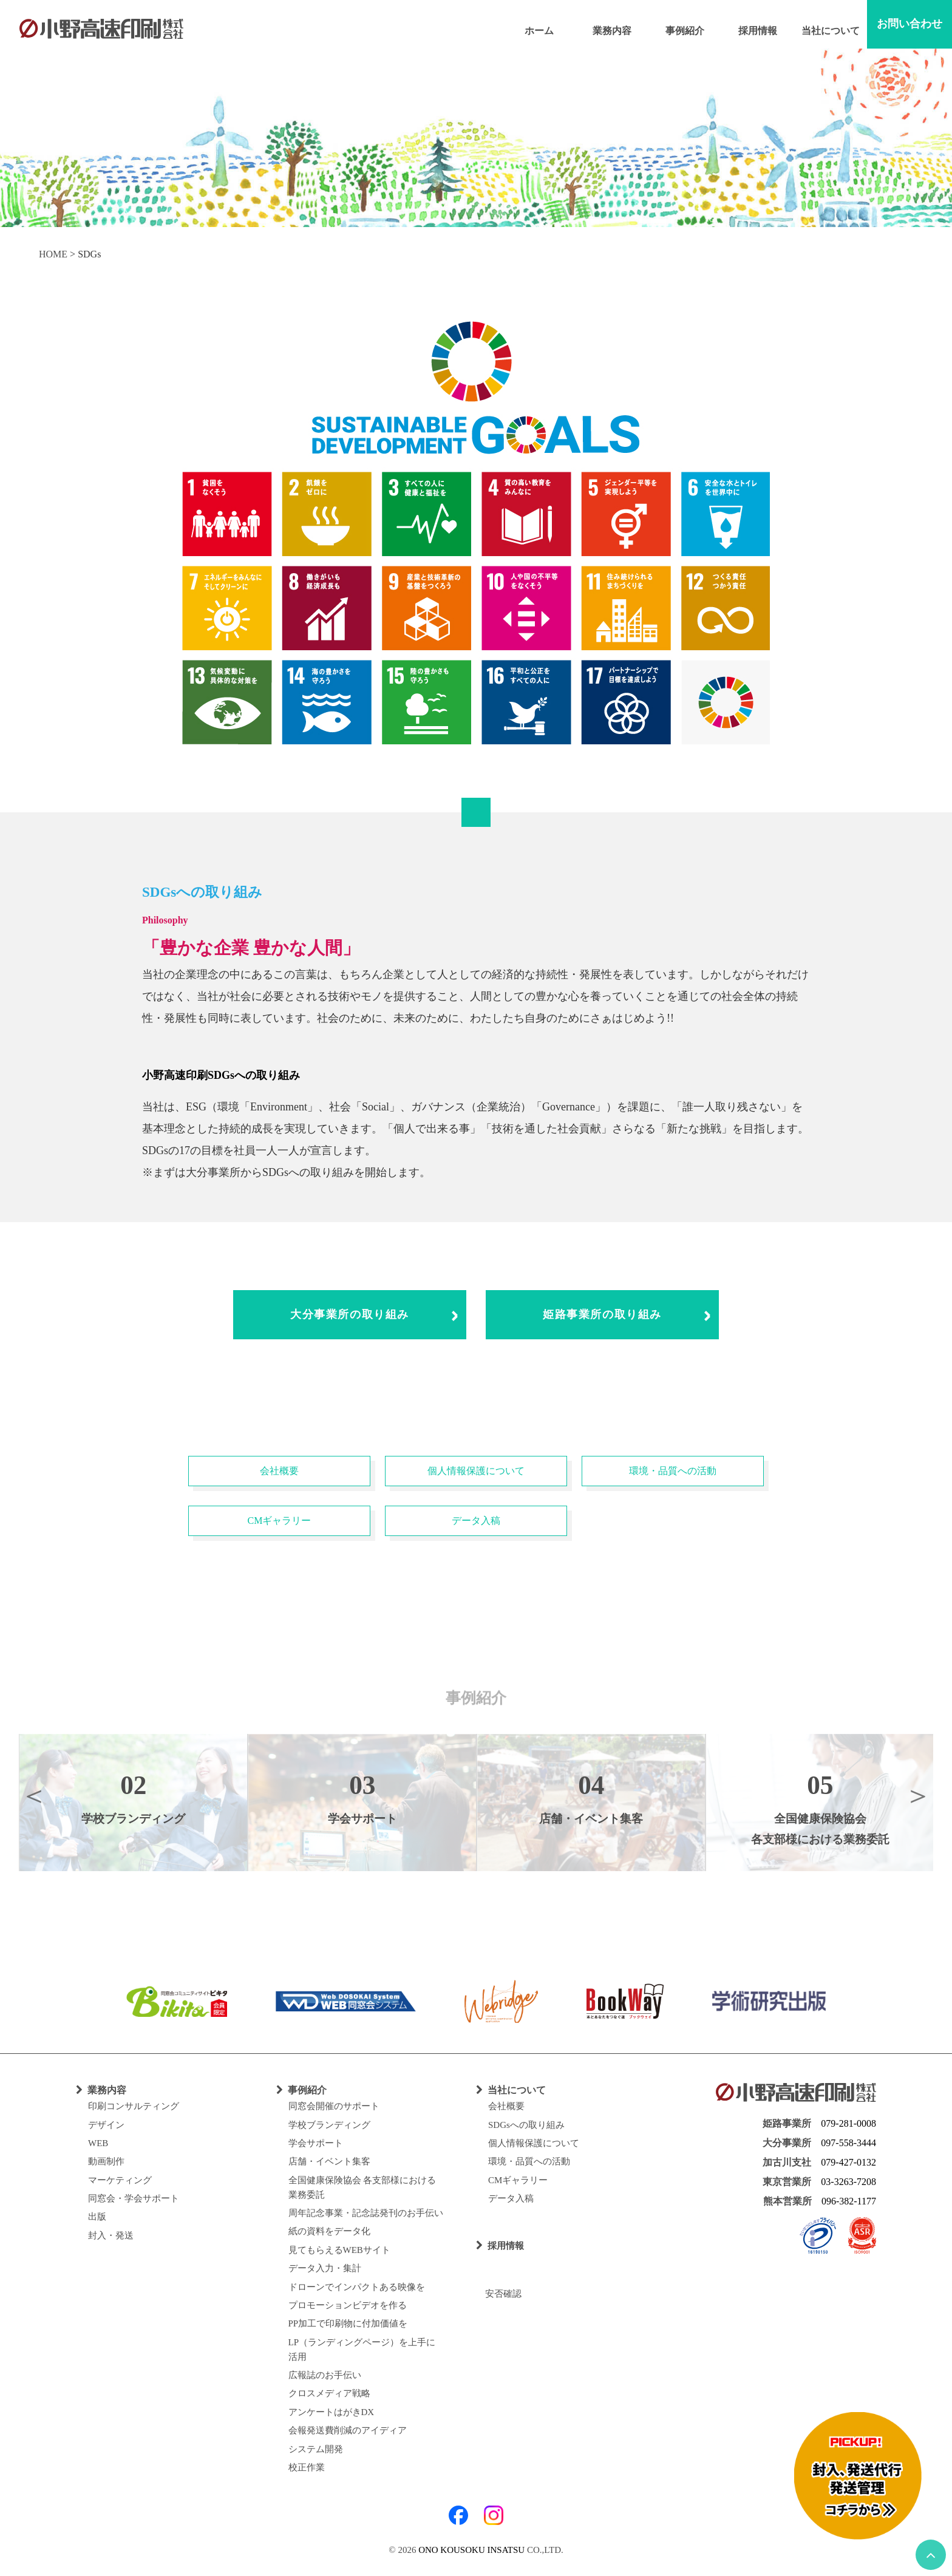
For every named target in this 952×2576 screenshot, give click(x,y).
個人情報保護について (476, 1471)
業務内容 (612, 30)
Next (918, 1795)
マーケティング (120, 2180)
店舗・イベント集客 (329, 2161)
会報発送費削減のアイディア (347, 2430)
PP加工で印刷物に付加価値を (348, 2323)
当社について (830, 30)
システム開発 (315, 2449)
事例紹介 (684, 30)
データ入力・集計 (324, 2268)
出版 (97, 2216)
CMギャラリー (279, 1520)
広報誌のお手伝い (324, 2375)
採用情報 (757, 30)
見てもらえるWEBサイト (339, 2250)
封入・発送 (111, 2235)
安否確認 (499, 2294)
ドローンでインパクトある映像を (356, 2287)
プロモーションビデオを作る (347, 2305)
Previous (34, 1795)
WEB (98, 2143)
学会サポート (315, 2143)
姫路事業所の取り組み (602, 1314)
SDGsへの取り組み (526, 2125)
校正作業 (306, 2467)
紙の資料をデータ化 (329, 2231)
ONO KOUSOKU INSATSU (471, 2550)
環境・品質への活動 (672, 1471)
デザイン (106, 2125)
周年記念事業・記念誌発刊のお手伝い (365, 2213)
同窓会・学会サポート (133, 2198)
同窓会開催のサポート (333, 2106)
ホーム (539, 30)
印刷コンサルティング (133, 2106)
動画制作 (106, 2161)
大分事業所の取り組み (349, 1314)
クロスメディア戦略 (329, 2393)
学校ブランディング (329, 2125)
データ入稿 (476, 1520)
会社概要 (279, 1471)
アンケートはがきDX (331, 2412)
